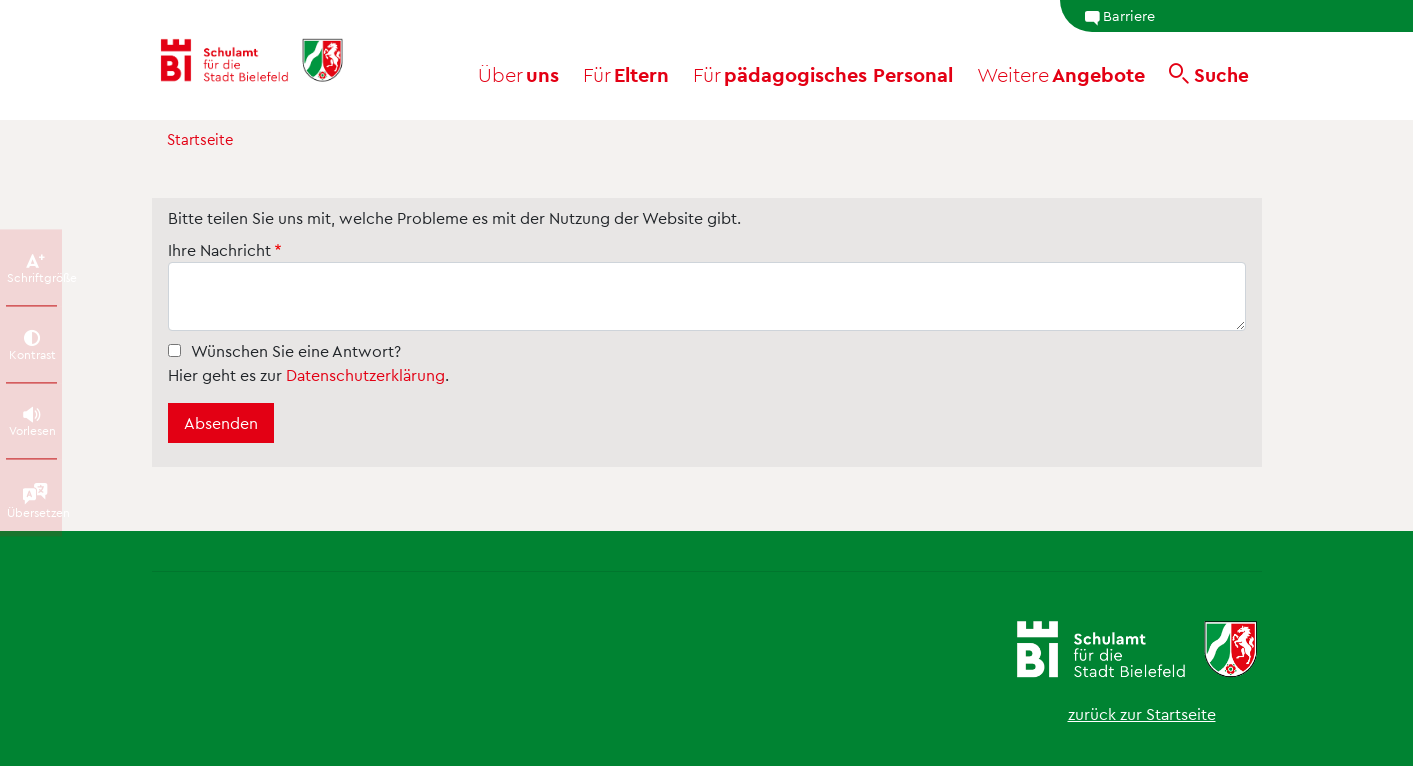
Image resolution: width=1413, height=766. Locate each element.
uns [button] (518, 74)
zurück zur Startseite (1142, 713)
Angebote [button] (1061, 74)
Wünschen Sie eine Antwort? (296, 350)
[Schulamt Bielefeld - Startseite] (273, 60)
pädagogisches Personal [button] (823, 74)
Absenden (221, 422)
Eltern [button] (626, 74)
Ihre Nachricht (219, 249)
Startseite (200, 139)
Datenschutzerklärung (365, 374)
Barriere (1119, 16)
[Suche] (1209, 74)
